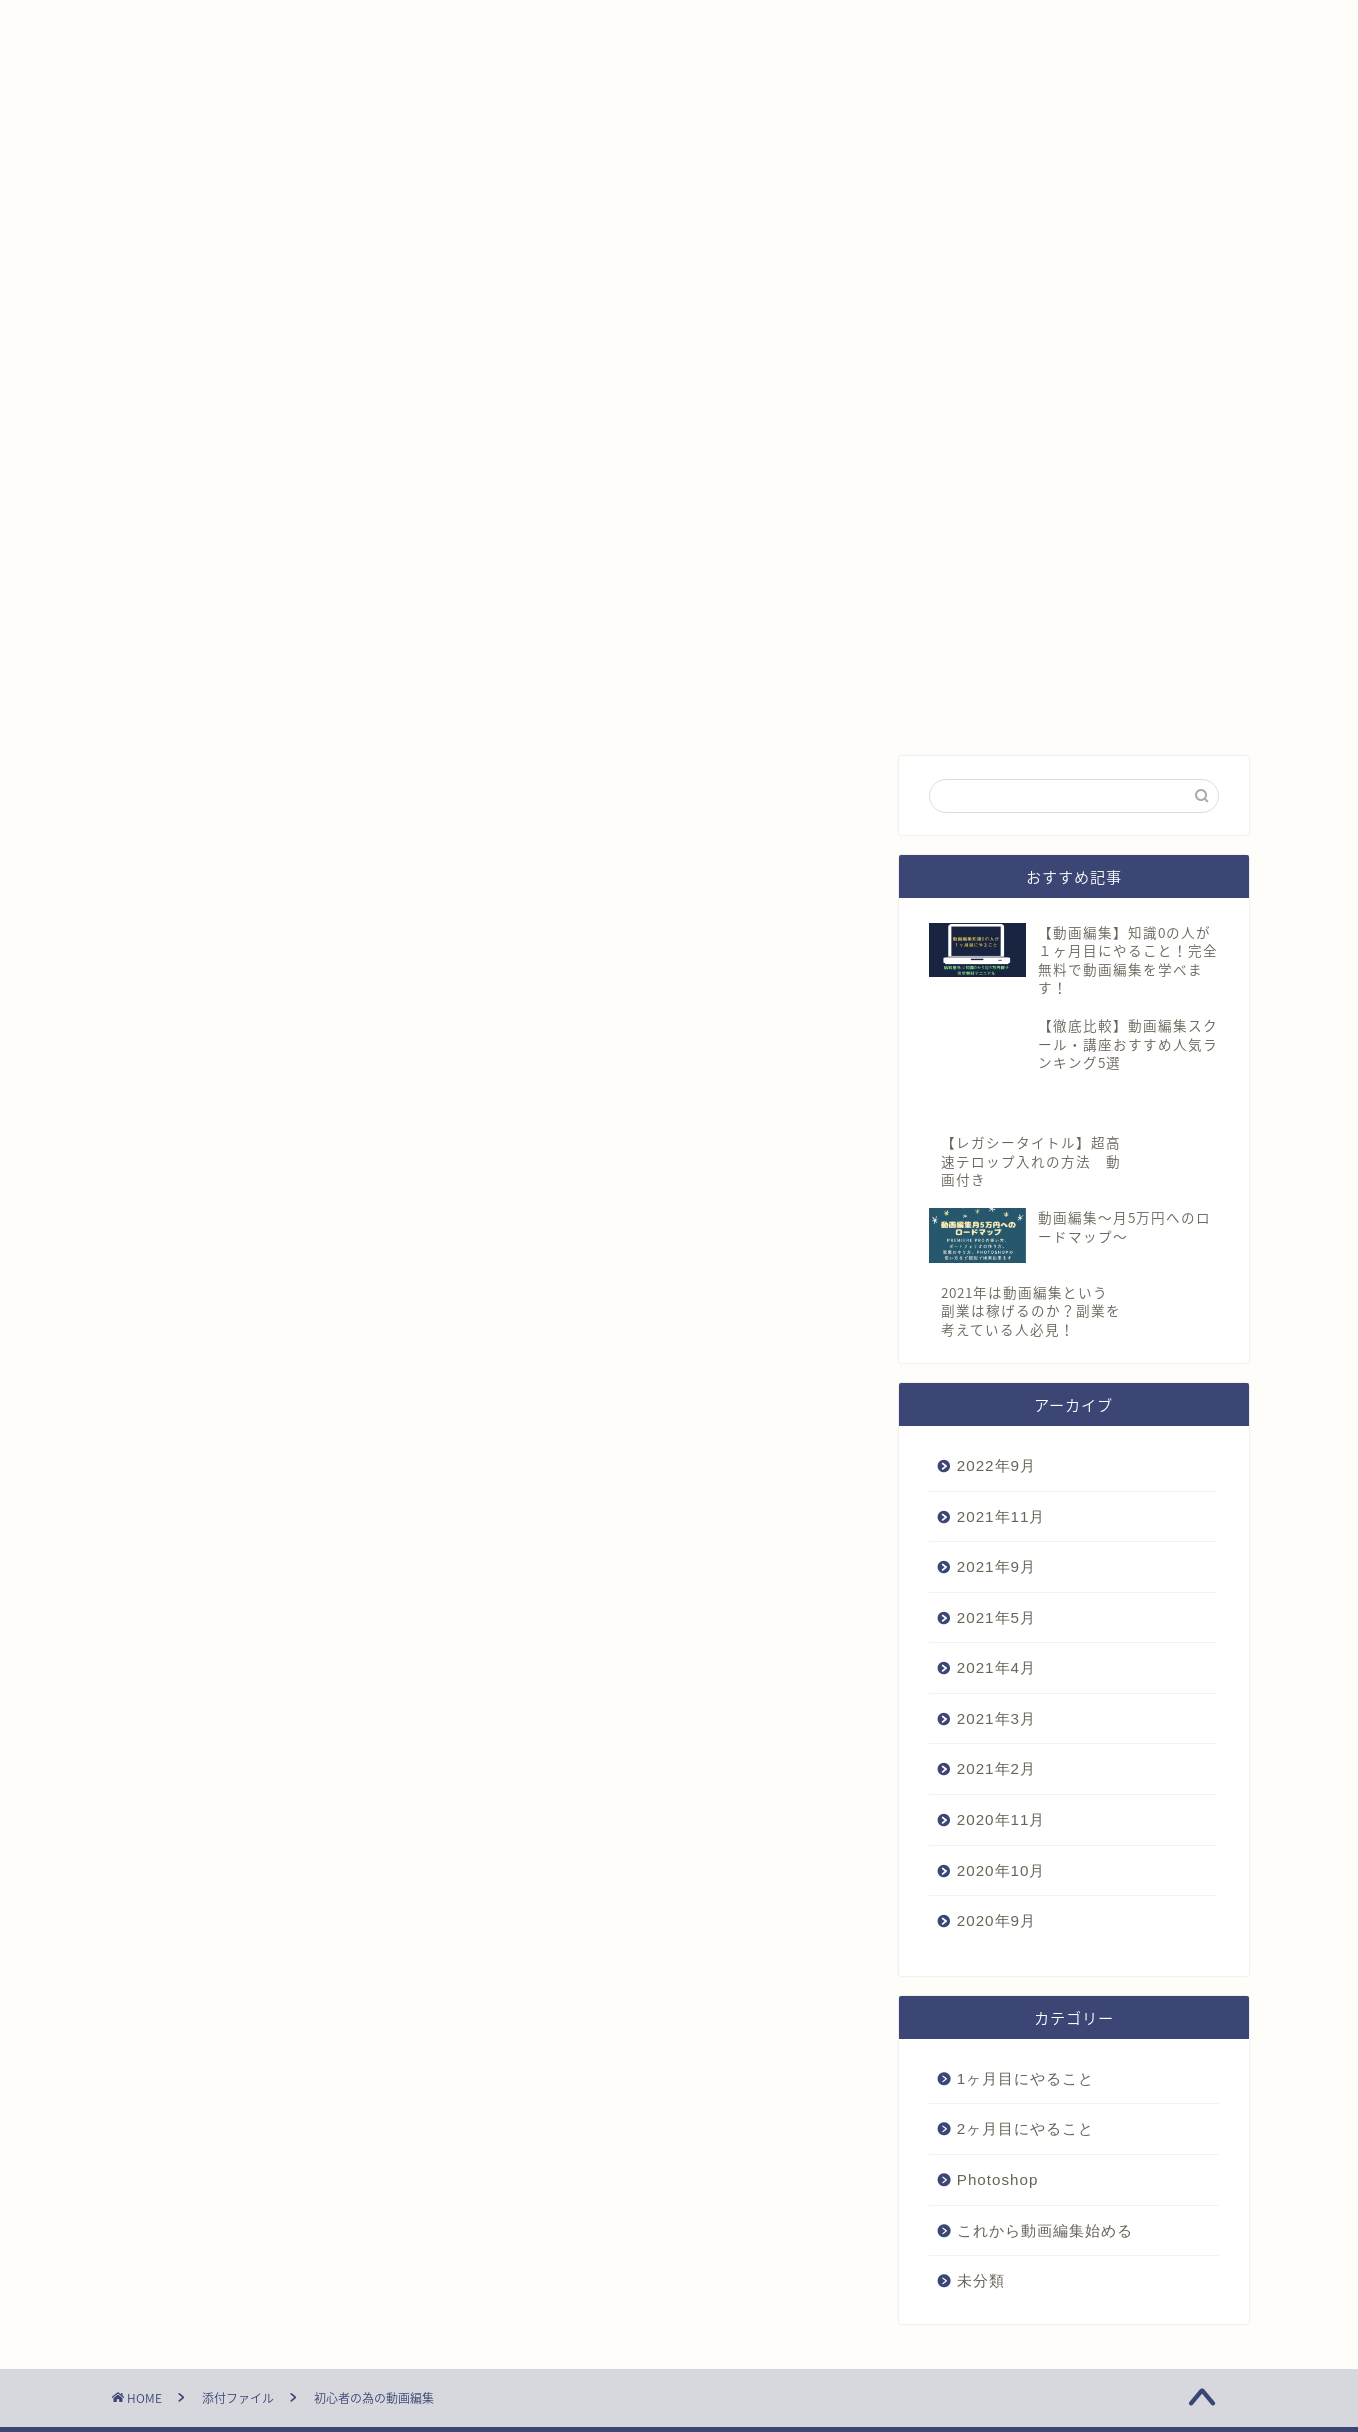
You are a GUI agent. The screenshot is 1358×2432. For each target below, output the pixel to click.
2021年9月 (996, 1525)
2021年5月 (996, 1575)
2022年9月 (996, 1423)
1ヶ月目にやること (1025, 2036)
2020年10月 (1001, 1828)
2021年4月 (996, 1626)
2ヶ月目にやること (1025, 2087)
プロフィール (286, 27)
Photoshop (998, 2137)
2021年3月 (996, 1676)
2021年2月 (996, 1727)
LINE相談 (421, 27)
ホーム (159, 27)
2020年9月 (996, 1879)
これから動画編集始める (1045, 2188)
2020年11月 (1001, 1777)
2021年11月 (1001, 1474)
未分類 (981, 2239)
